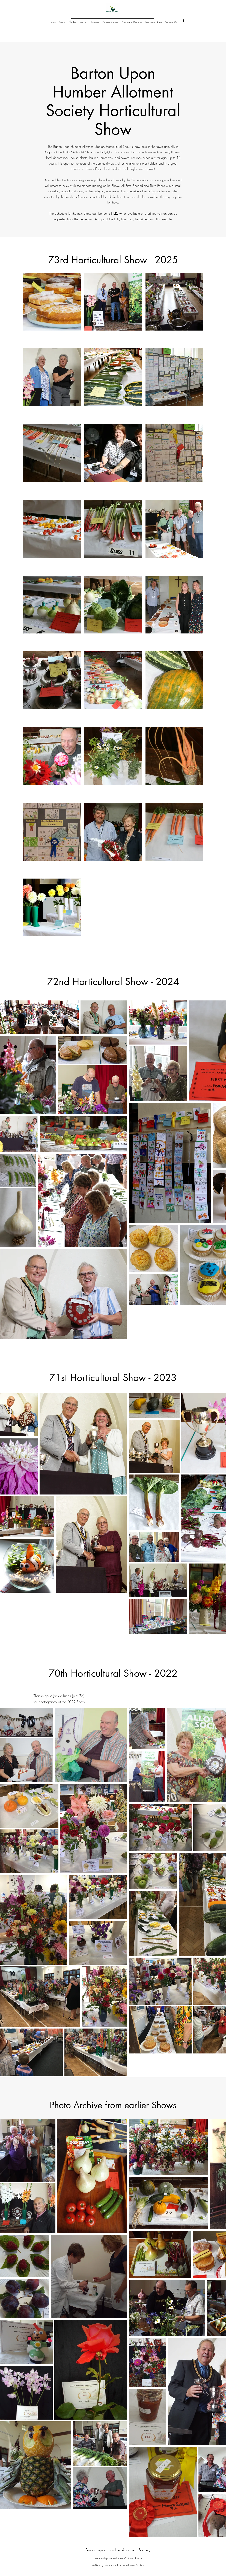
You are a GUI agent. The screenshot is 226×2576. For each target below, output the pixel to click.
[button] (72, 21)
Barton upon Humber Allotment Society (118, 2550)
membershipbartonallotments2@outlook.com (118, 2558)
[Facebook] (183, 20)
